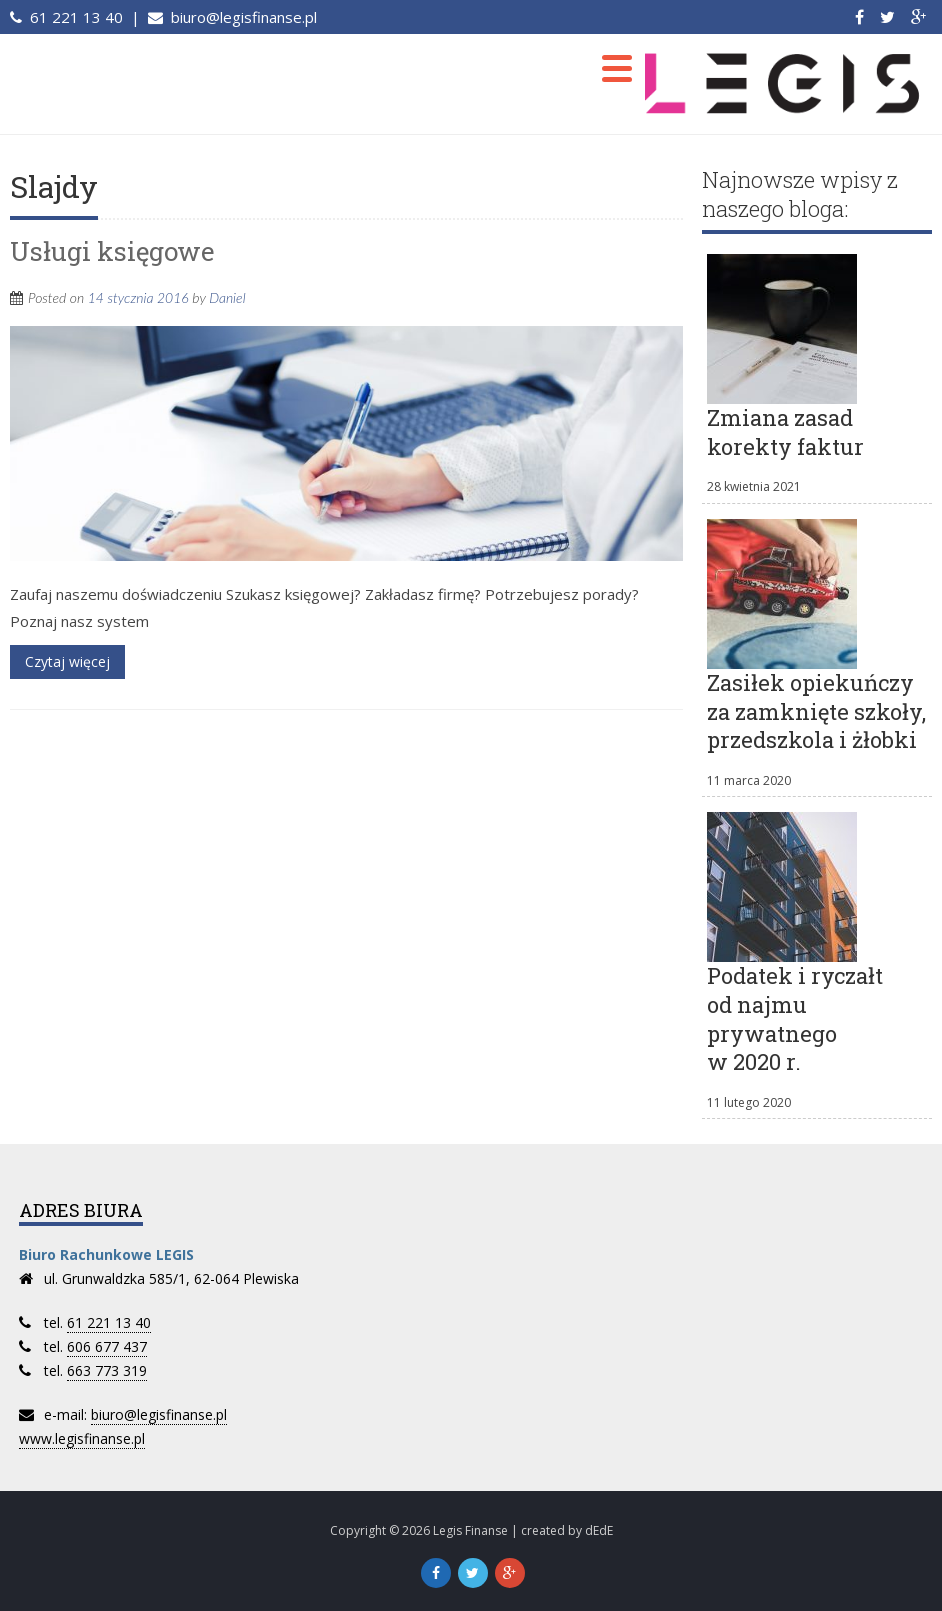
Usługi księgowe (112, 251)
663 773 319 (107, 1370)
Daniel (227, 297)
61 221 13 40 (74, 17)
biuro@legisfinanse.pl (242, 17)
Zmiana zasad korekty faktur (785, 432)
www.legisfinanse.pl (82, 1438)
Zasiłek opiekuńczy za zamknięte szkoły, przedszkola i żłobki (816, 711)
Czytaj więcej (67, 661)
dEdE (599, 1530)
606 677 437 (107, 1346)
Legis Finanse (470, 1530)
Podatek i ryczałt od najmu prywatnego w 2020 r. (795, 1018)
